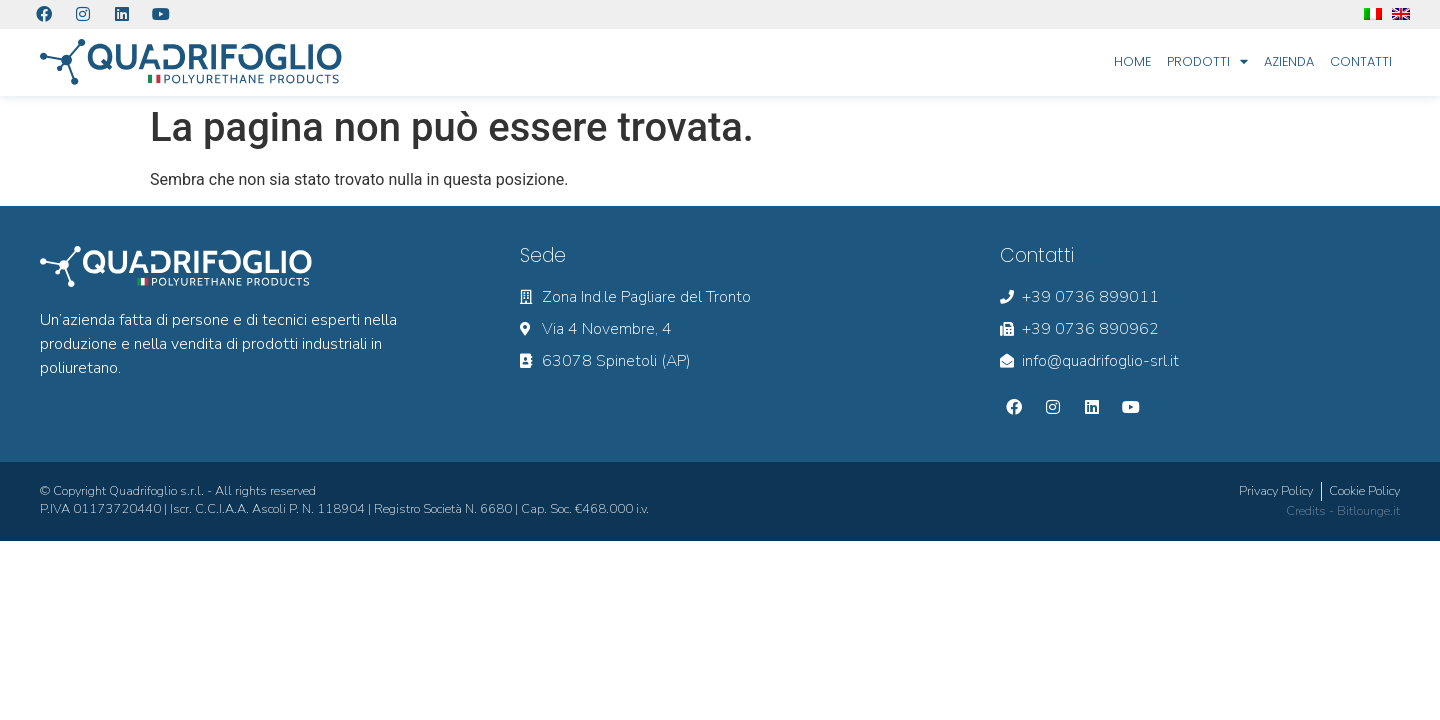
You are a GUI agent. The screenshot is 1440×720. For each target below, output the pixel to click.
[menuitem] (1373, 14)
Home (1132, 61)
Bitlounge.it (1368, 511)
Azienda (1289, 61)
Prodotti (1207, 62)
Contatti (1361, 61)
